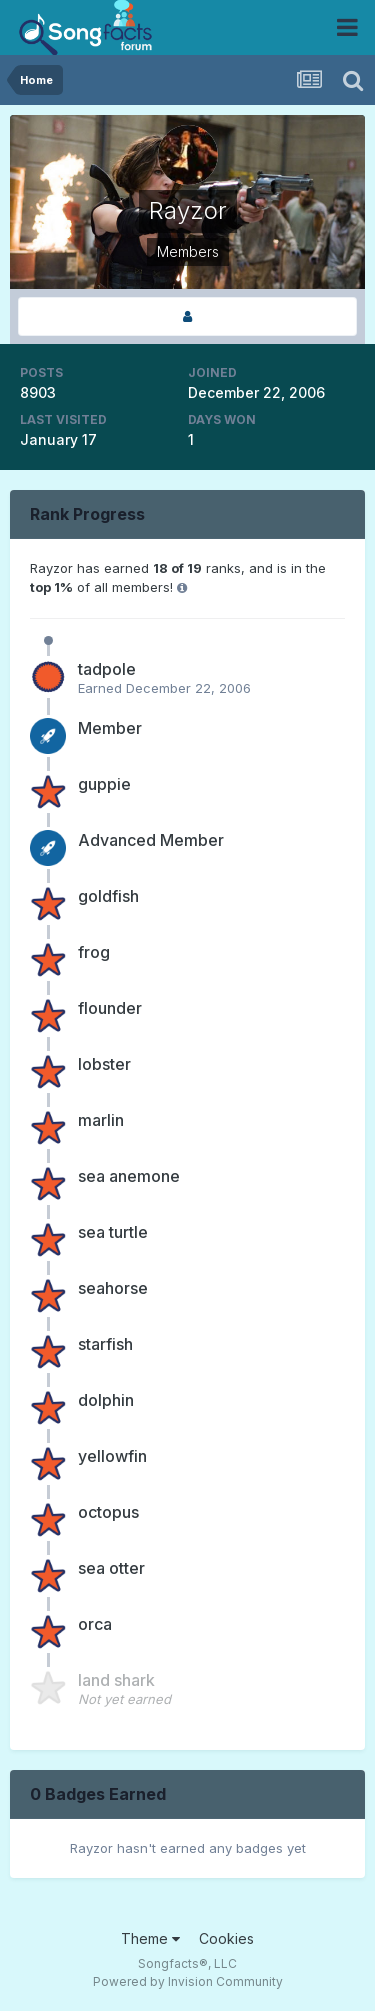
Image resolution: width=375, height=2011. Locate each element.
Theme (150, 1938)
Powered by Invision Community (188, 1981)
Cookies (226, 1938)
